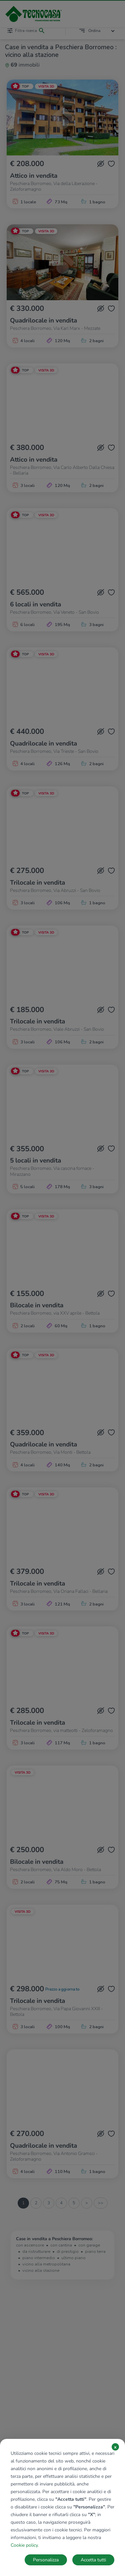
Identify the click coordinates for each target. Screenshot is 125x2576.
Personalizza (46, 2560)
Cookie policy (24, 2545)
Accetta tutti (93, 2560)
